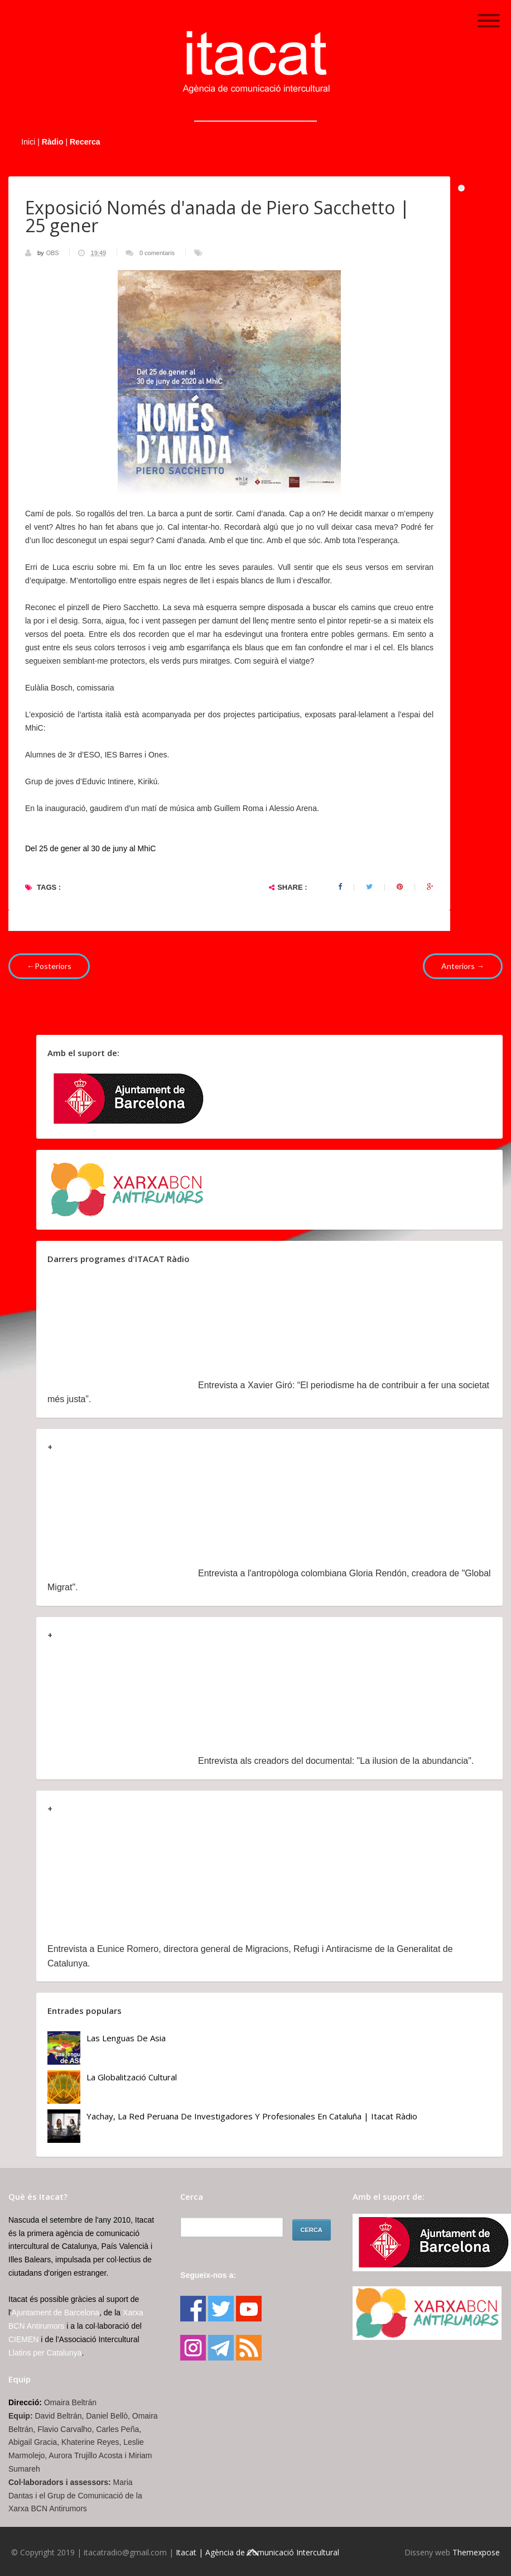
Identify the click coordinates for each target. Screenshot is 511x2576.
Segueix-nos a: (208, 2275)
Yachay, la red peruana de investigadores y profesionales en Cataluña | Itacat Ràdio (251, 2116)
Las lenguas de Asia (126, 2037)
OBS (53, 253)
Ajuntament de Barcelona (55, 2312)
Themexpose (476, 2552)
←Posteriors (49, 966)
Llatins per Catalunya (45, 2352)
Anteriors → (462, 966)
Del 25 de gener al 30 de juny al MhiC (90, 848)
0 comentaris (157, 253)
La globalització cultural (131, 2077)
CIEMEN (23, 2339)
